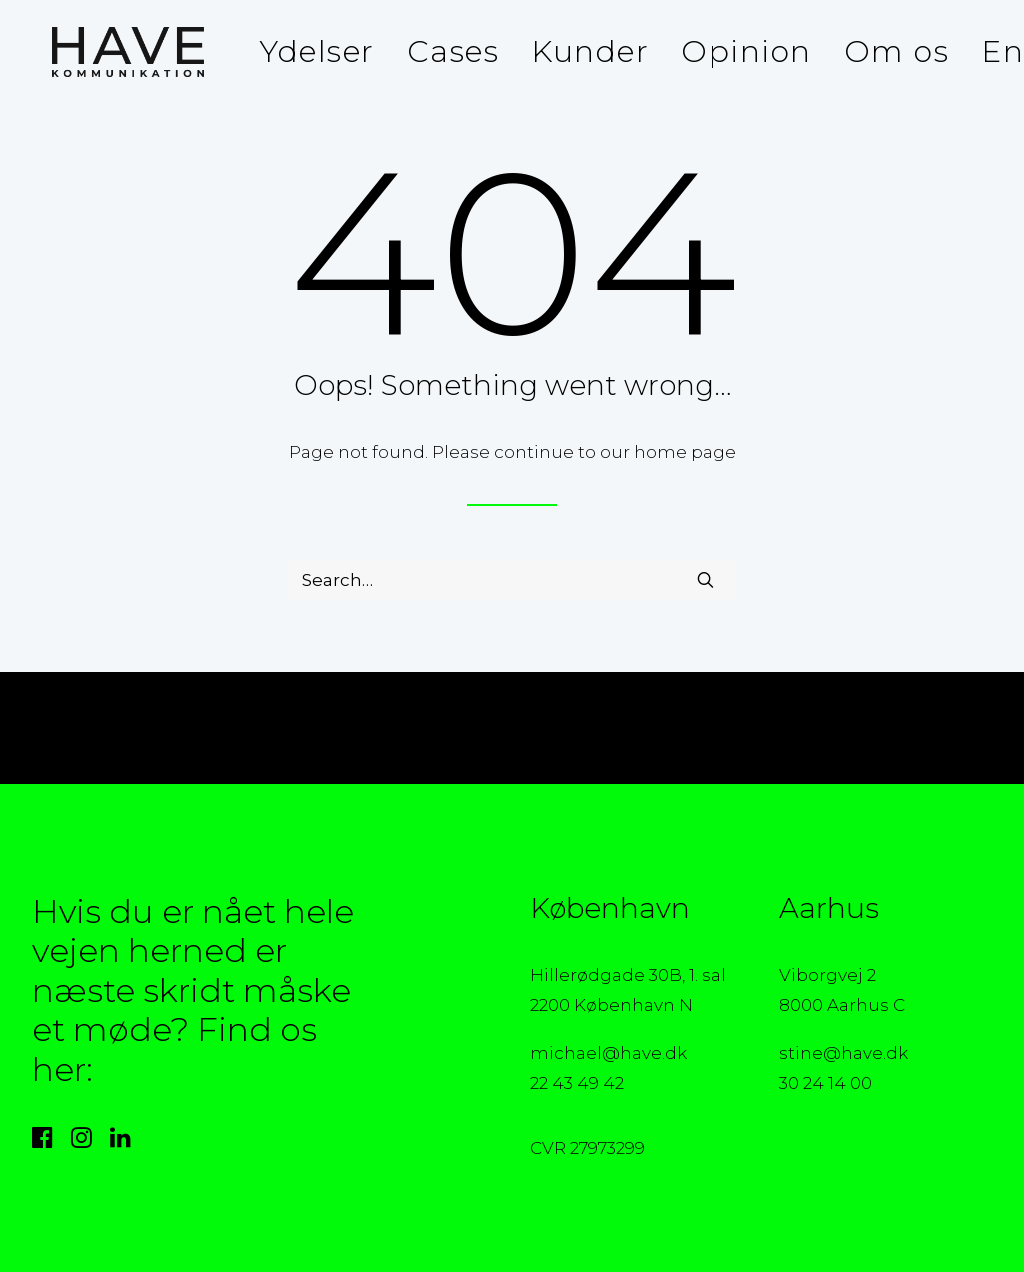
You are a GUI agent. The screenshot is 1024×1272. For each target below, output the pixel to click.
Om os (897, 51)
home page (685, 452)
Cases (453, 51)
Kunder (590, 51)
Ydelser (317, 51)
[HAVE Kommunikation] (108, 52)
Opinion (746, 51)
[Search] (512, 580)
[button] (705, 579)
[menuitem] (317, 52)
